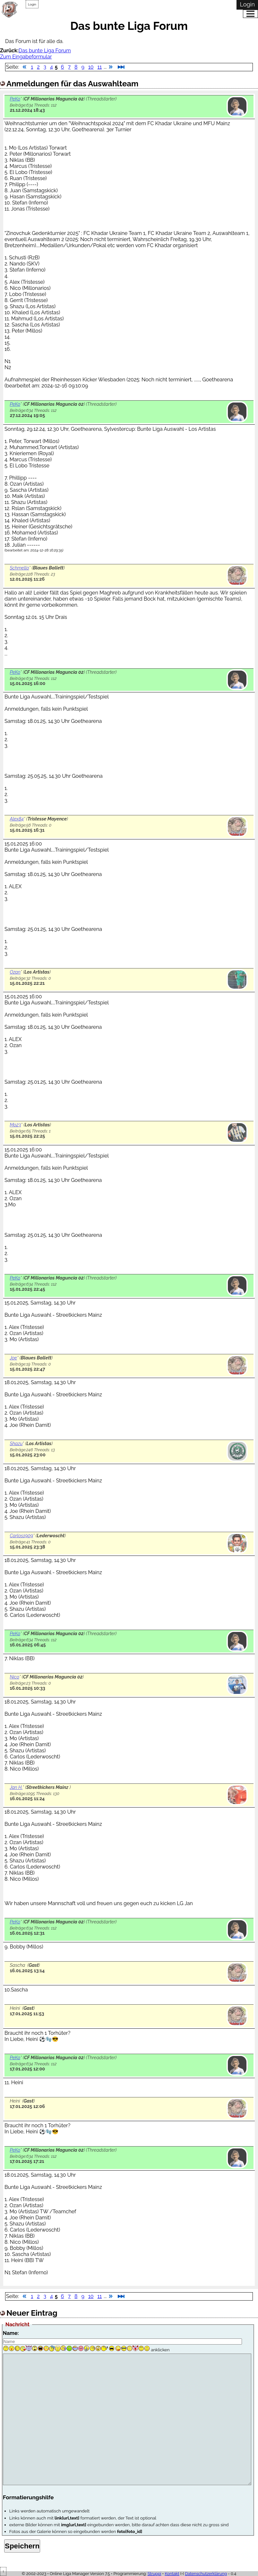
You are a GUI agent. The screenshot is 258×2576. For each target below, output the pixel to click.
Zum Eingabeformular (26, 57)
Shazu (16, 1443)
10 (91, 67)
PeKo (15, 98)
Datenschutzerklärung (206, 2573)
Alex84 (16, 818)
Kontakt (172, 2573)
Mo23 (15, 1124)
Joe (13, 1357)
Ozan (15, 972)
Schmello (19, 567)
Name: (11, 2333)
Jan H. (16, 1787)
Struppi (154, 2573)
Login (32, 4)
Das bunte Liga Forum (45, 51)
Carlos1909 (21, 1535)
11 (100, 67)
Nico (14, 1676)
